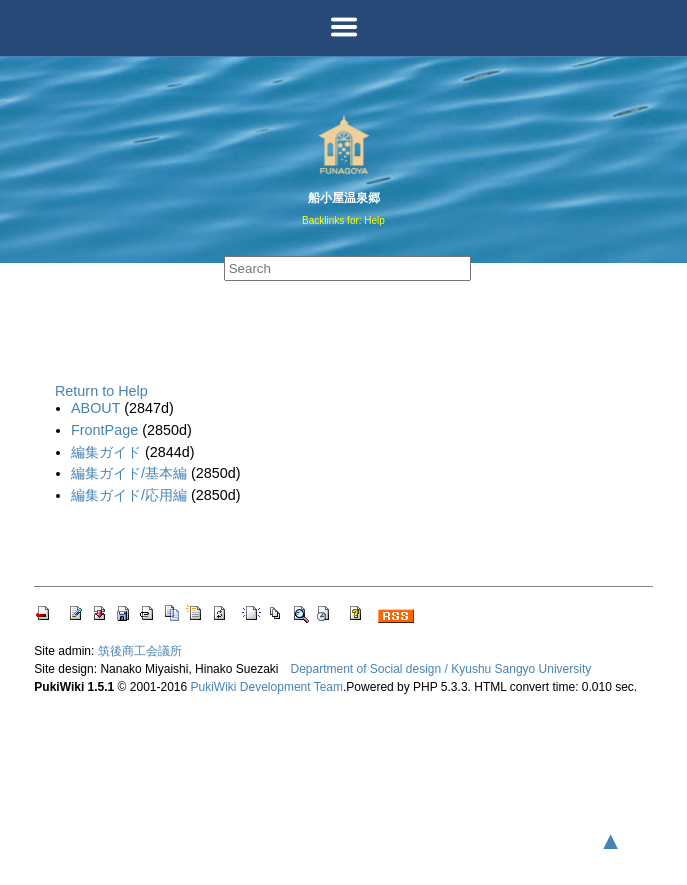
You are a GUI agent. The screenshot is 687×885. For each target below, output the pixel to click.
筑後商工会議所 (140, 651)
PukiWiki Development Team (267, 687)
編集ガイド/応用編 (129, 495)
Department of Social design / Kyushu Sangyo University (440, 669)
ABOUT (95, 408)
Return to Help (101, 391)
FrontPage (104, 430)
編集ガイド (106, 452)
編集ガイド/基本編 (129, 473)
